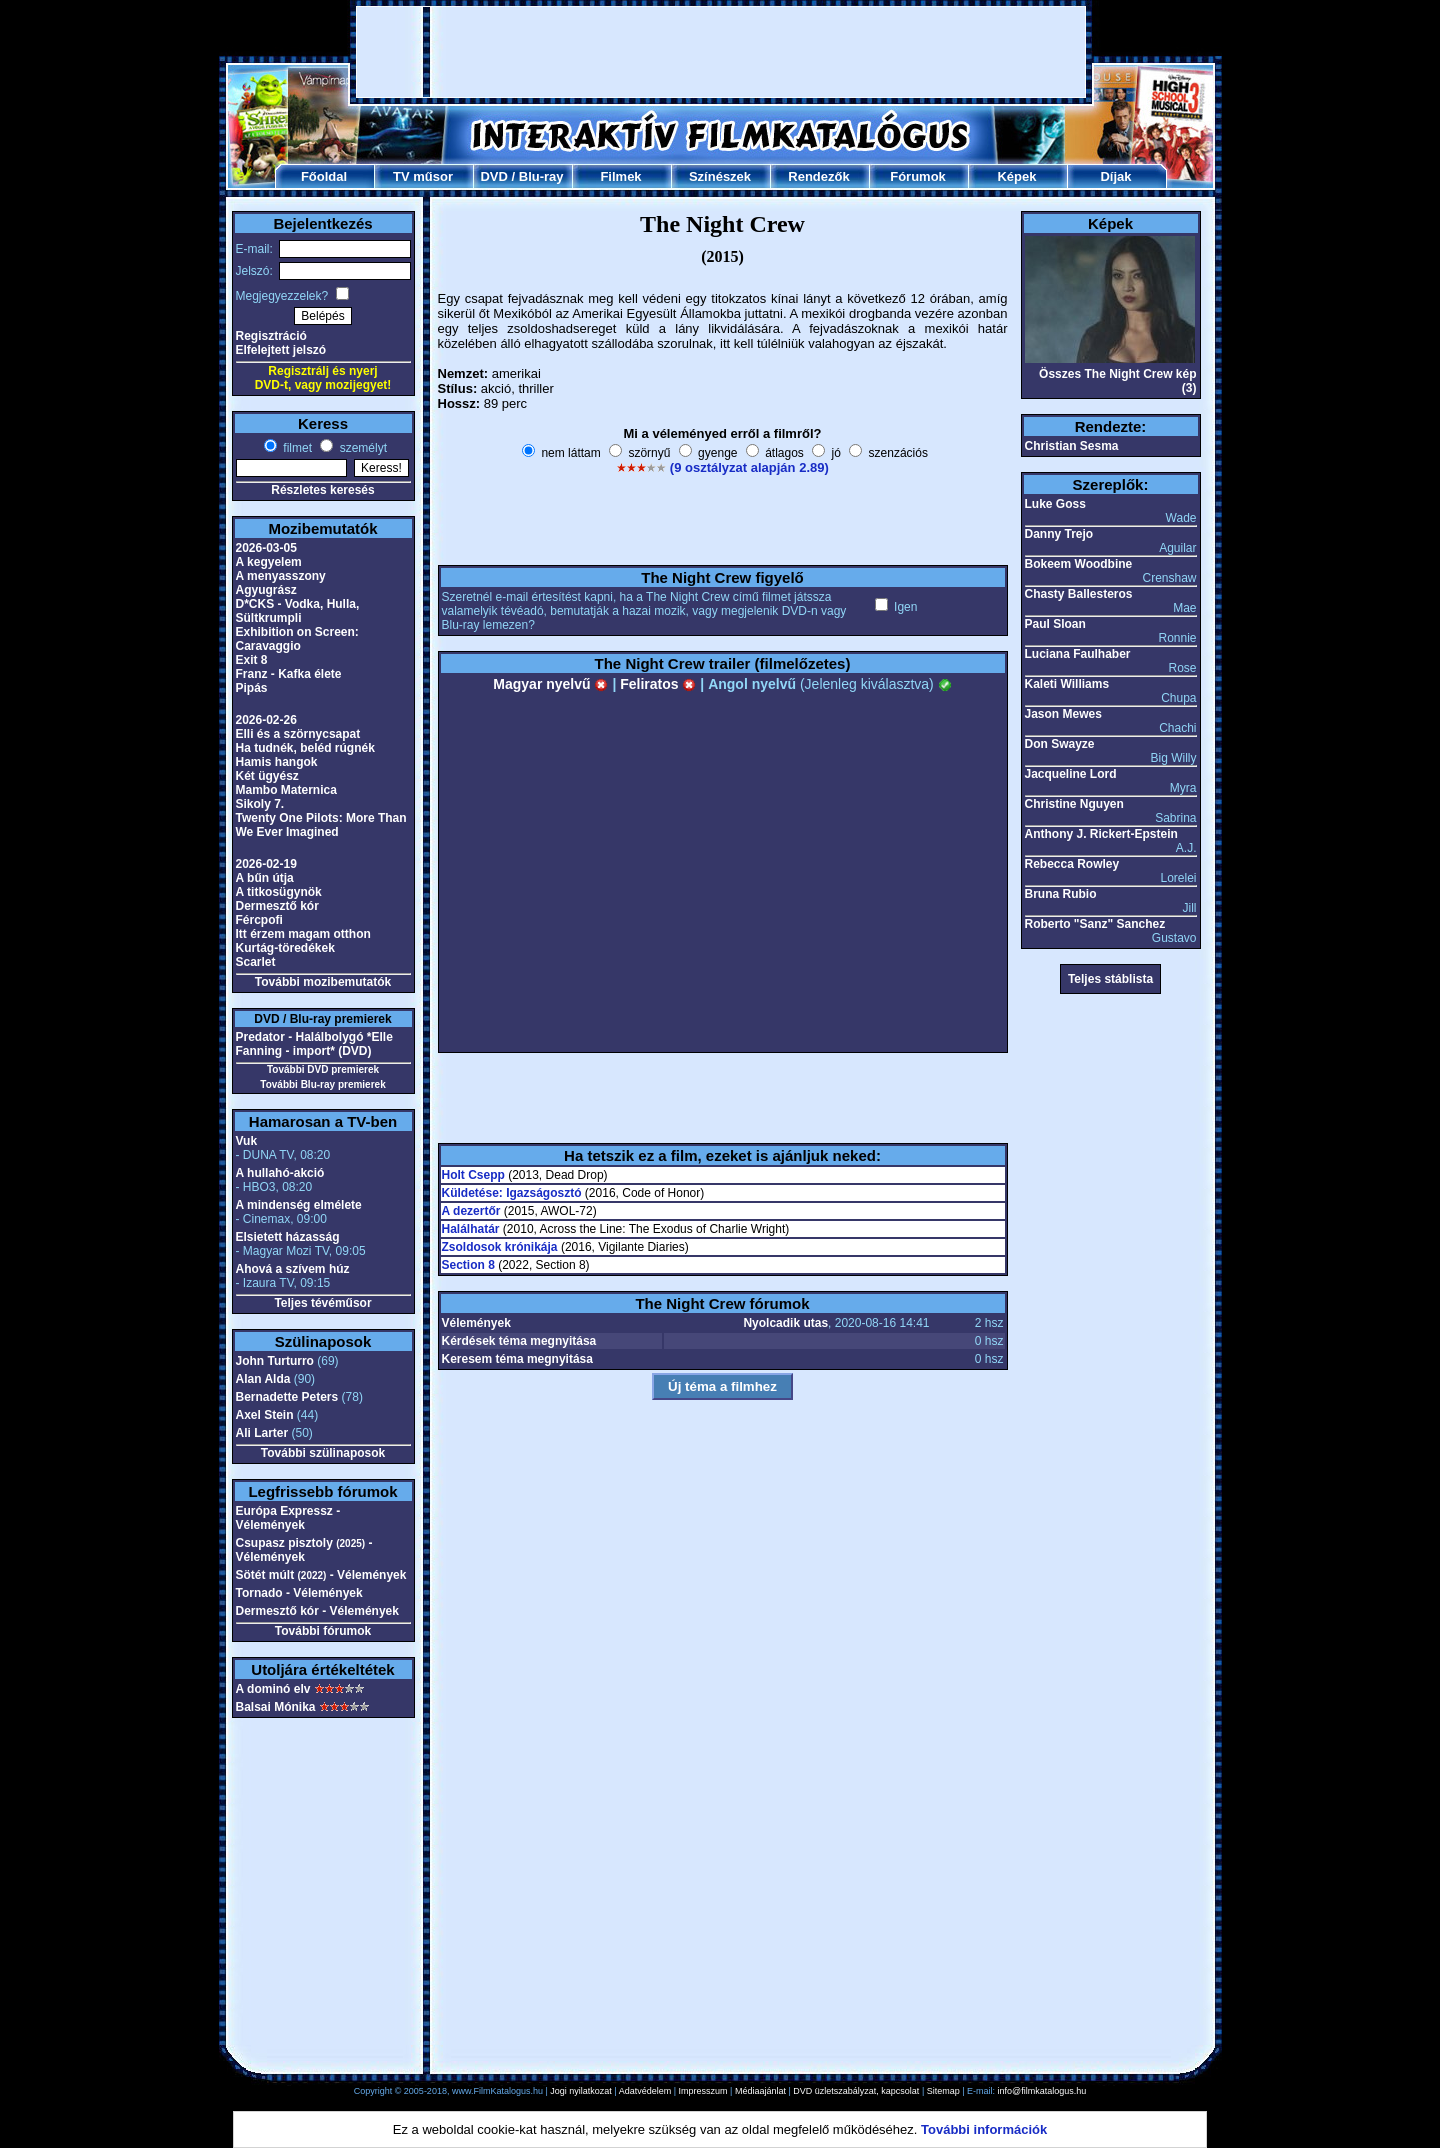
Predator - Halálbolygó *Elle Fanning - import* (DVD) (314, 1044)
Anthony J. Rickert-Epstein (1101, 834)
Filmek (620, 176)
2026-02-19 (266, 864)
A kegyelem (269, 562)
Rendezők (818, 176)
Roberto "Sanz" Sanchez (1095, 924)
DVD (493, 176)
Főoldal (324, 176)
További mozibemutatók (323, 982)
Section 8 (468, 1265)
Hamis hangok (277, 762)
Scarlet (256, 962)
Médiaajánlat (760, 2091)
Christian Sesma (1072, 446)
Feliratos (658, 684)
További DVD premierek (323, 1069)
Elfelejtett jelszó (281, 350)
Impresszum (703, 2091)
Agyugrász (266, 590)
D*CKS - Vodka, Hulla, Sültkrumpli (298, 611)
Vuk (247, 1141)
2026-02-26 (266, 720)
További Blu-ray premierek (322, 1084)
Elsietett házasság (288, 1237)
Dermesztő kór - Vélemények (317, 1611)
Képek (1016, 176)
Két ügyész (267, 776)
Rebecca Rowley (1072, 864)
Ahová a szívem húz (293, 1269)
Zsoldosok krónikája (500, 1247)
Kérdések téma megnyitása (519, 1341)
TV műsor (423, 176)
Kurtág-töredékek (285, 948)
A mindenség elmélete (299, 1205)
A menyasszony (281, 576)
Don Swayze (1060, 744)
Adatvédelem (645, 2091)
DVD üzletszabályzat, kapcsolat (856, 2091)
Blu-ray (541, 176)
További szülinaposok (323, 1453)
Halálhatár (471, 1229)
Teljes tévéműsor (322, 1303)
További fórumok (323, 1631)
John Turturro (275, 1361)
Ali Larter (262, 1433)
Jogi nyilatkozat (581, 2091)
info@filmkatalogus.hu (1042, 2091)
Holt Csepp (473, 1175)
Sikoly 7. (260, 804)
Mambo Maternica (286, 790)
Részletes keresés (322, 490)
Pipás (252, 688)
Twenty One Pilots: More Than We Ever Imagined (321, 825)
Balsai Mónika (276, 1707)
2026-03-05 (266, 548)
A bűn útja (265, 878)
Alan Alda (263, 1379)
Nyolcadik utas (785, 1323)
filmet (296, 448)
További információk (984, 2129)
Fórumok (918, 176)
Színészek (720, 176)
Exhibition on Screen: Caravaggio (297, 639)
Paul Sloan (1055, 624)
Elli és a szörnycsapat (298, 734)
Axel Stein (265, 1415)
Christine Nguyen (1074, 804)
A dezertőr (471, 1211)
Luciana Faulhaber (1078, 654)
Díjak (1115, 176)
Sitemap (943, 2091)
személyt (361, 448)
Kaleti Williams (1067, 684)
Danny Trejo (1059, 534)
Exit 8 (252, 660)
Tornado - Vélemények (299, 1593)
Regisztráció (271, 336)
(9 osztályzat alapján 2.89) (749, 467)
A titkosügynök (279, 892)
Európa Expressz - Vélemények (288, 1518)
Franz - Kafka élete (289, 674)
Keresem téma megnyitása (517, 1359)
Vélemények (476, 1323)
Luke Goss (1055, 504)
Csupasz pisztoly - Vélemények (304, 1550)
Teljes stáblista (1110, 979)
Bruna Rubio (1061, 894)
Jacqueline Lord (1071, 774)
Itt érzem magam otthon (303, 934)
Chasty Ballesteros (1079, 594)
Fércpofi (259, 920)
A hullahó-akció (280, 1173)
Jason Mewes (1063, 714)
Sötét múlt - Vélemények (321, 1575)
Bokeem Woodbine (1079, 564)
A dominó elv (273, 1689)
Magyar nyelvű (550, 684)
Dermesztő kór (277, 906)
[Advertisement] (721, 52)
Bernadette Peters (287, 1397)
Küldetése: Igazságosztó (512, 1193)
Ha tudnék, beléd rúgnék (305, 748)
